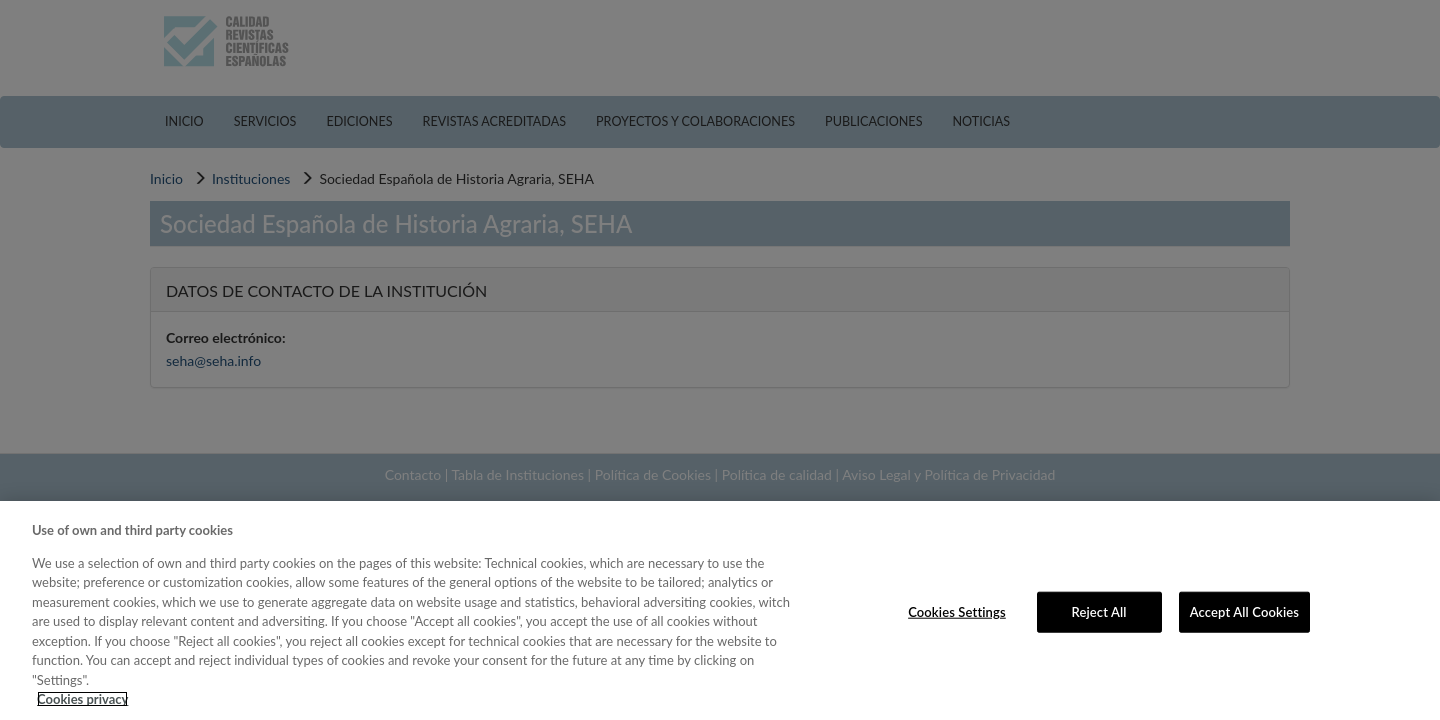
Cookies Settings (957, 611)
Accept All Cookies (1244, 611)
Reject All (1099, 611)
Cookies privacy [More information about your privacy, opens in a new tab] (82, 699)
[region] (720, 610)
